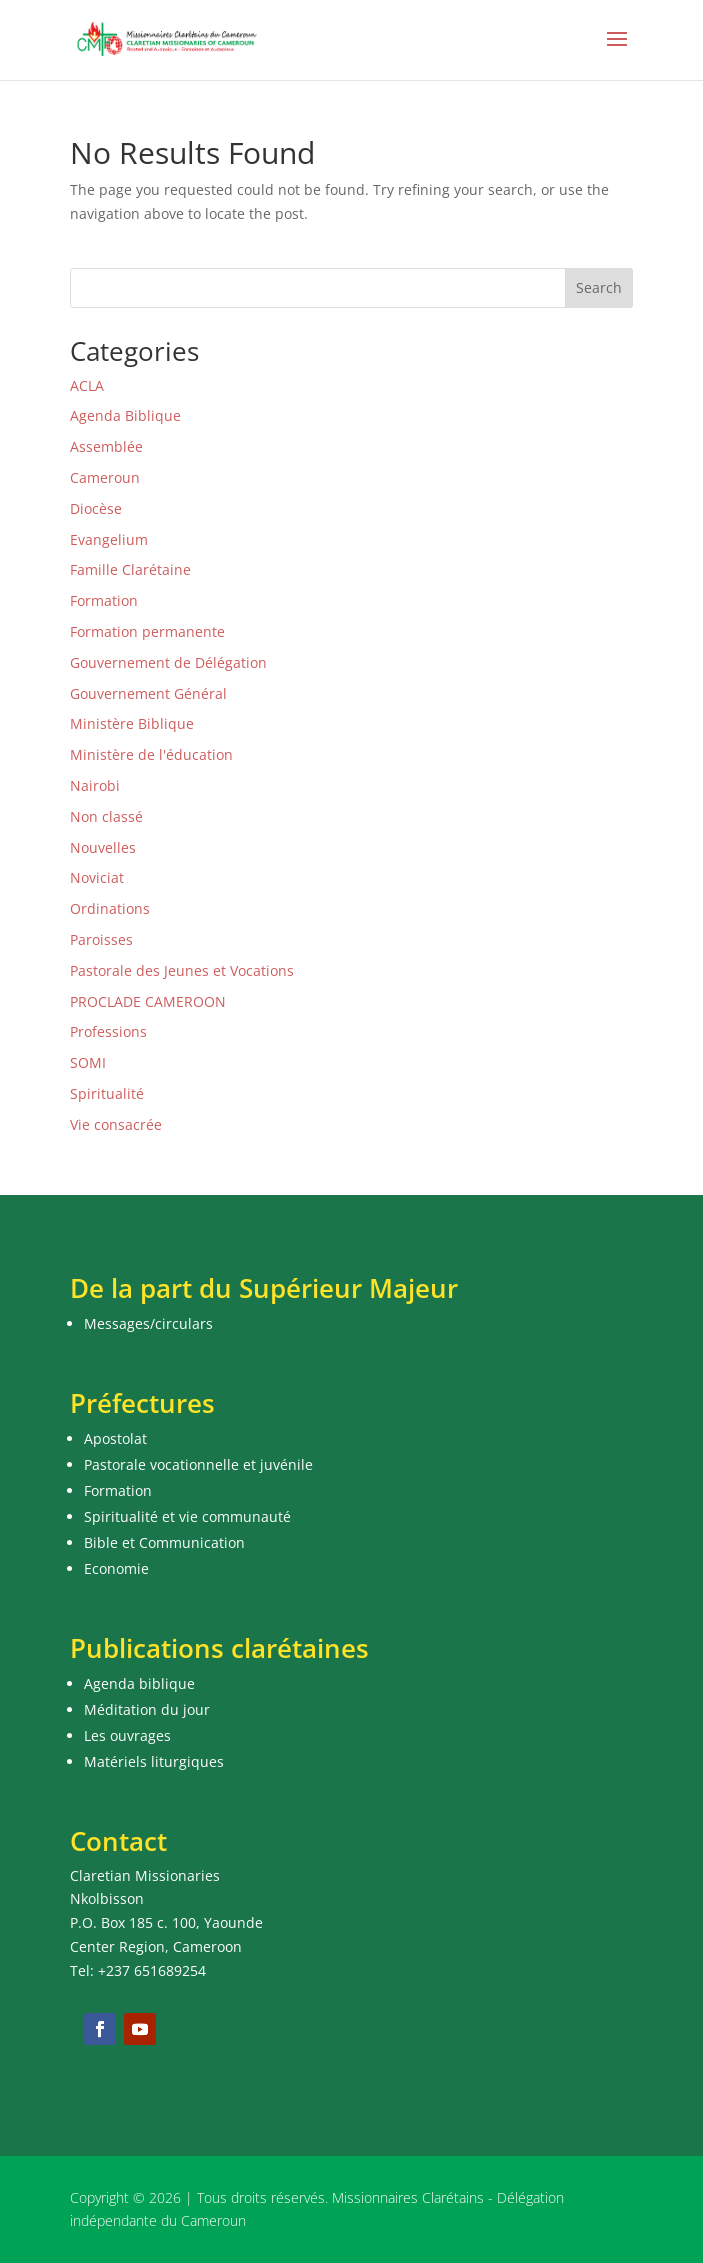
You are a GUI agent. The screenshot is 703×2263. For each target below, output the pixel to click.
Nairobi (95, 785)
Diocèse (96, 508)
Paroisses (101, 939)
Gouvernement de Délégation (168, 662)
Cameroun (105, 477)
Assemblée (106, 446)
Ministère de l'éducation (151, 754)
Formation (104, 600)
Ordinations (110, 908)
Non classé (106, 816)
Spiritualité (107, 1093)
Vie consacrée (116, 1124)
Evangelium (109, 539)
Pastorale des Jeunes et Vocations (182, 970)
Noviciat (97, 877)
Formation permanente (147, 631)
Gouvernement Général (148, 693)
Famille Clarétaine (130, 569)
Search (599, 287)
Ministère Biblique (132, 723)
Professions (108, 1031)
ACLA (87, 385)
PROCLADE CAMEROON (148, 1001)
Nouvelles (103, 847)
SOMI (88, 1062)
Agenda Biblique (125, 415)
